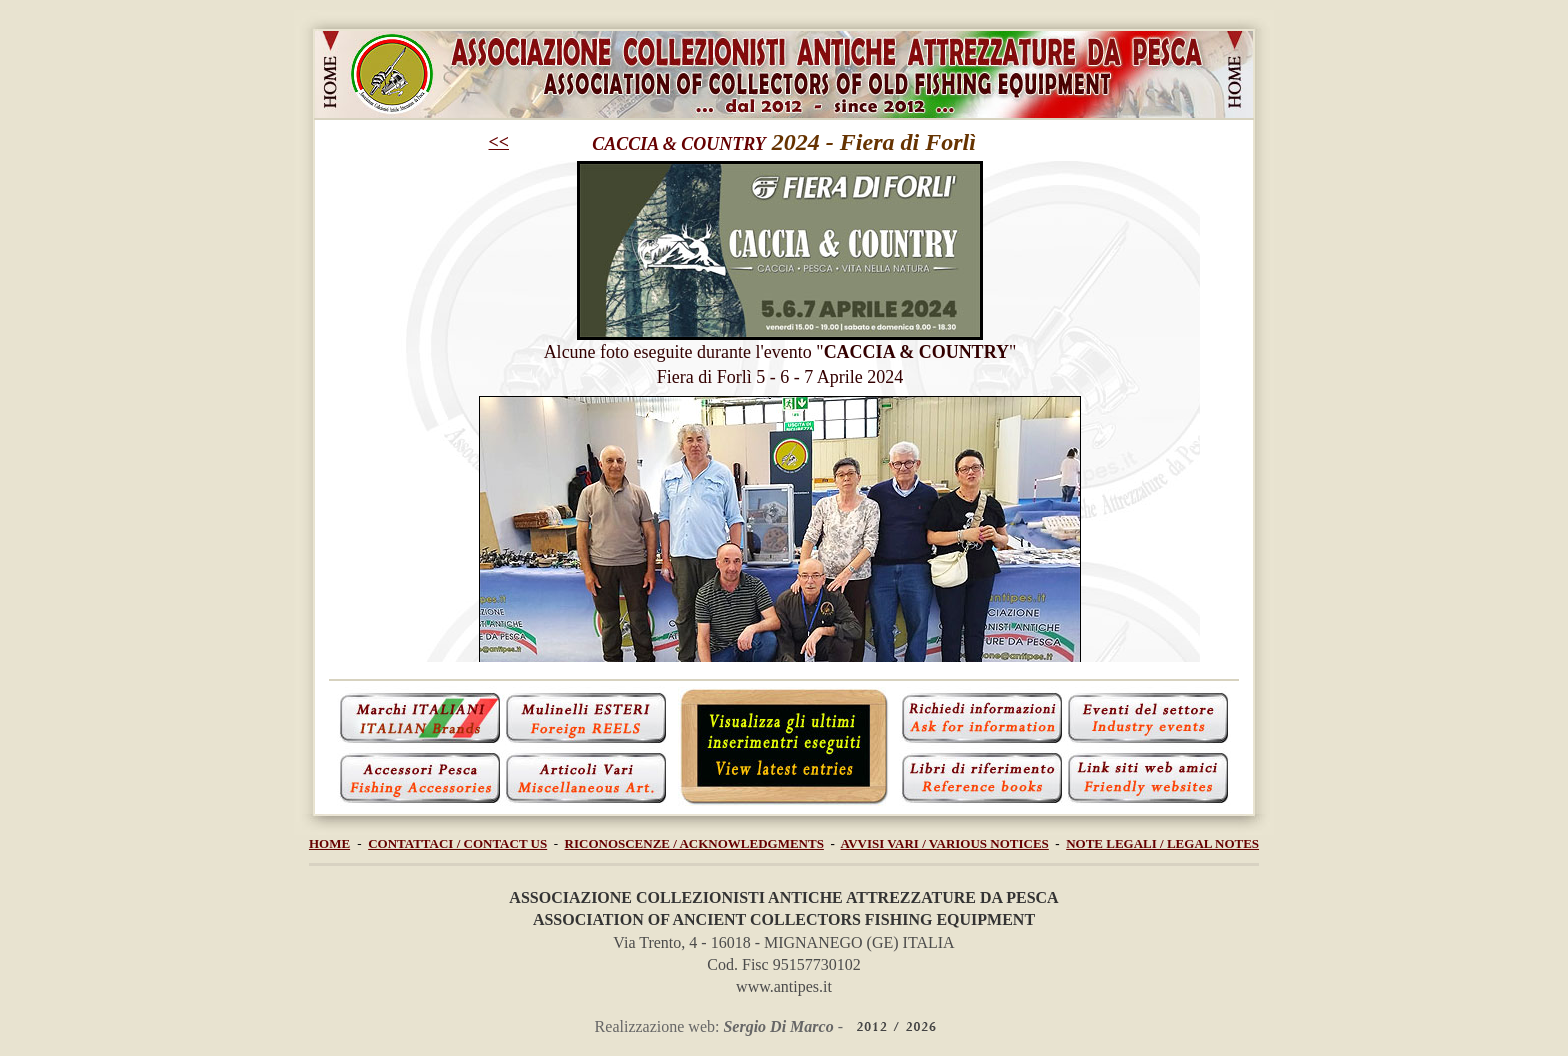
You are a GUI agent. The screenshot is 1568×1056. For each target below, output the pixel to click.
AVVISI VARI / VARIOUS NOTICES (945, 843)
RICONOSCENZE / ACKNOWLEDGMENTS (694, 843)
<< (499, 142)
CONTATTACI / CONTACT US (457, 843)
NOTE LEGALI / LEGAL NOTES (1162, 843)
